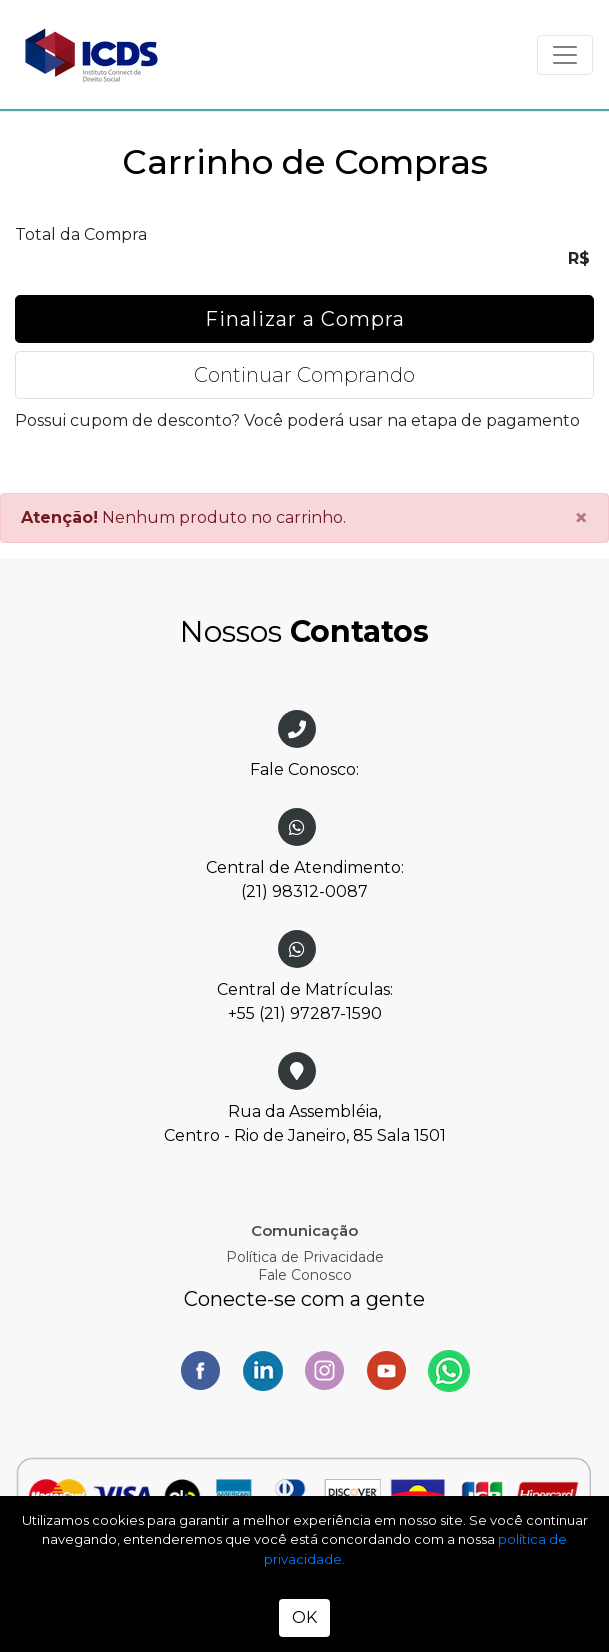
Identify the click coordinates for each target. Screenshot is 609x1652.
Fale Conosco (305, 1275)
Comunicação (304, 1230)
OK (304, 1617)
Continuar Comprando (304, 375)
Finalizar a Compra (305, 319)
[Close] (581, 518)
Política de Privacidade (305, 1257)
